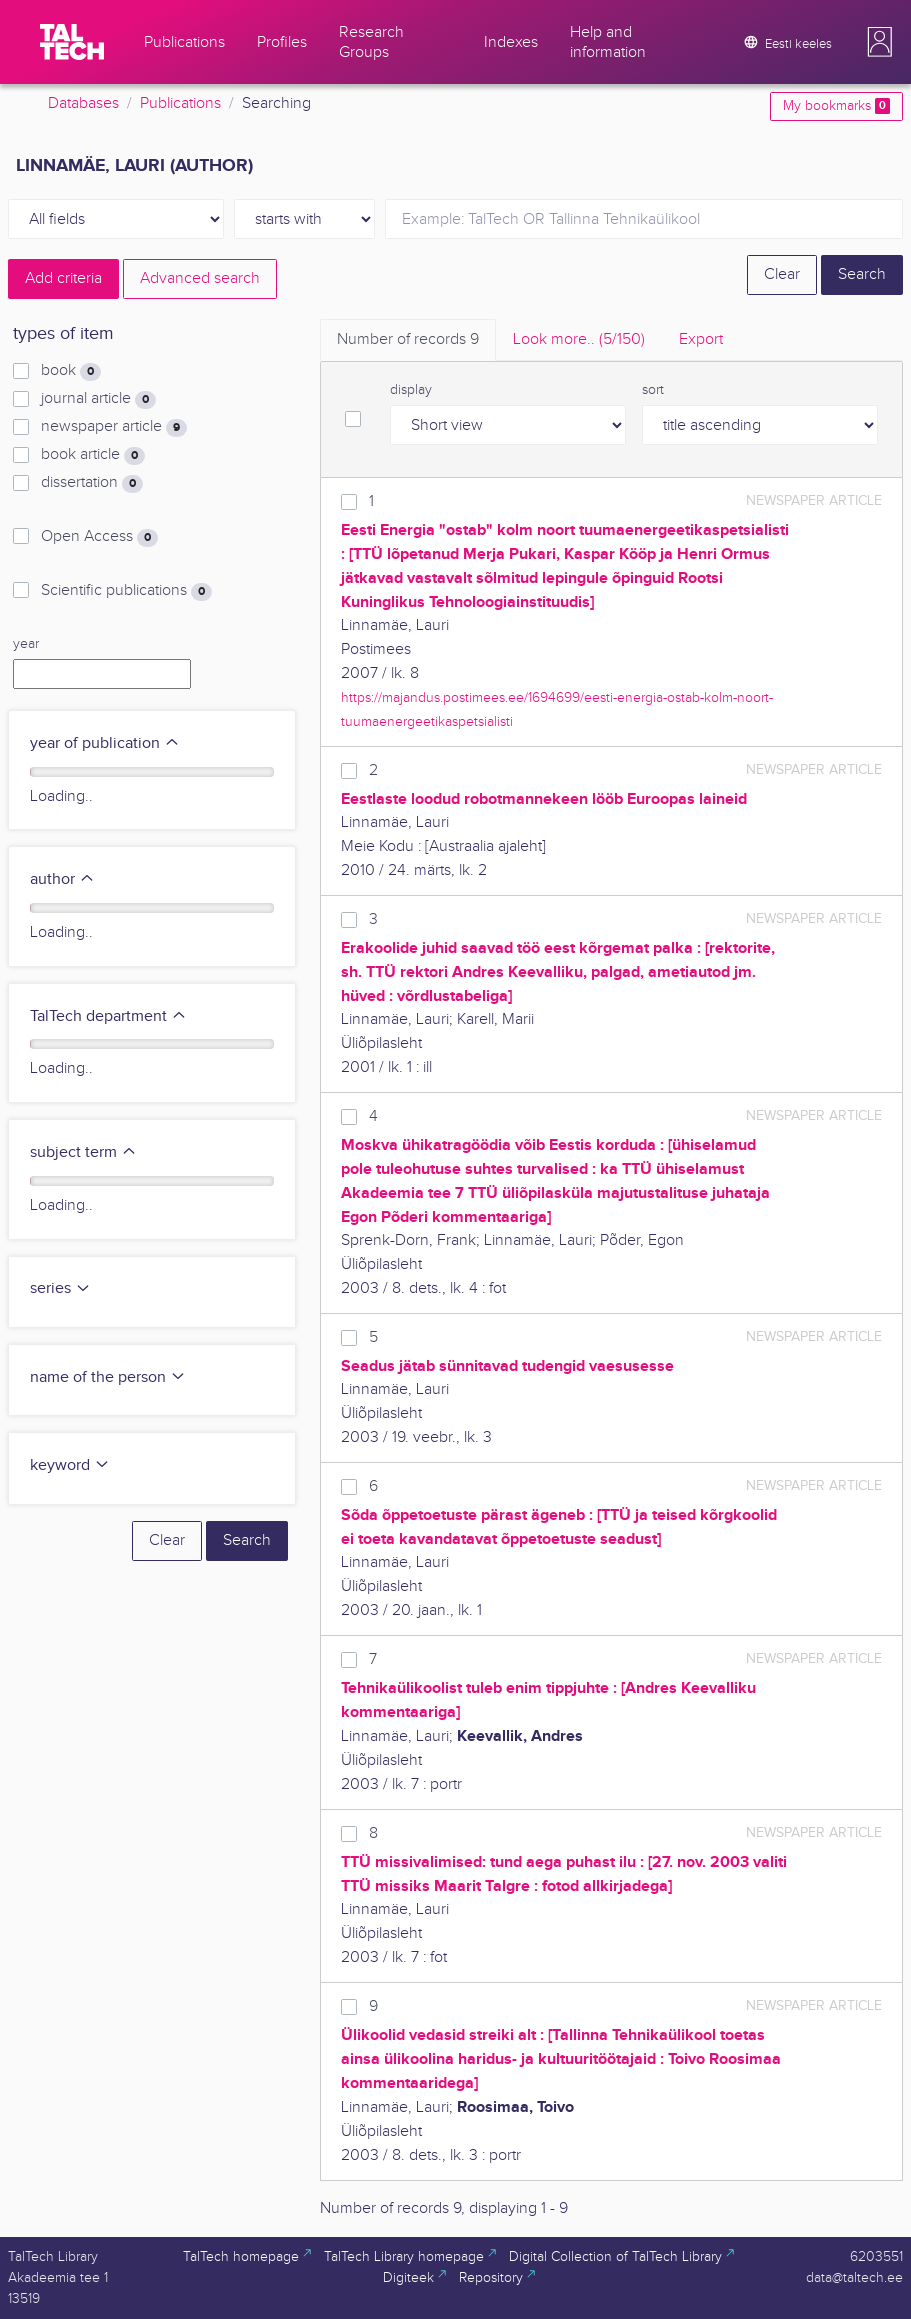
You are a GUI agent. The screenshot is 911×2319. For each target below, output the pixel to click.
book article (93, 455)
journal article (98, 399)
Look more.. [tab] (579, 339)
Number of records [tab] (408, 339)
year (26, 644)
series (60, 1288)
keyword (70, 1465)
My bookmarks (836, 106)
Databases (83, 103)
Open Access (99, 537)
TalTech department (108, 1016)
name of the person (108, 1377)
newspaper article (114, 427)
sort (653, 390)
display (411, 390)
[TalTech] (72, 42)
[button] (880, 42)
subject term (83, 1152)
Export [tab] (701, 339)
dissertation (92, 483)
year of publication (105, 743)
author (62, 879)
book (71, 371)
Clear (782, 274)
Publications (180, 103)
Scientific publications (126, 591)
